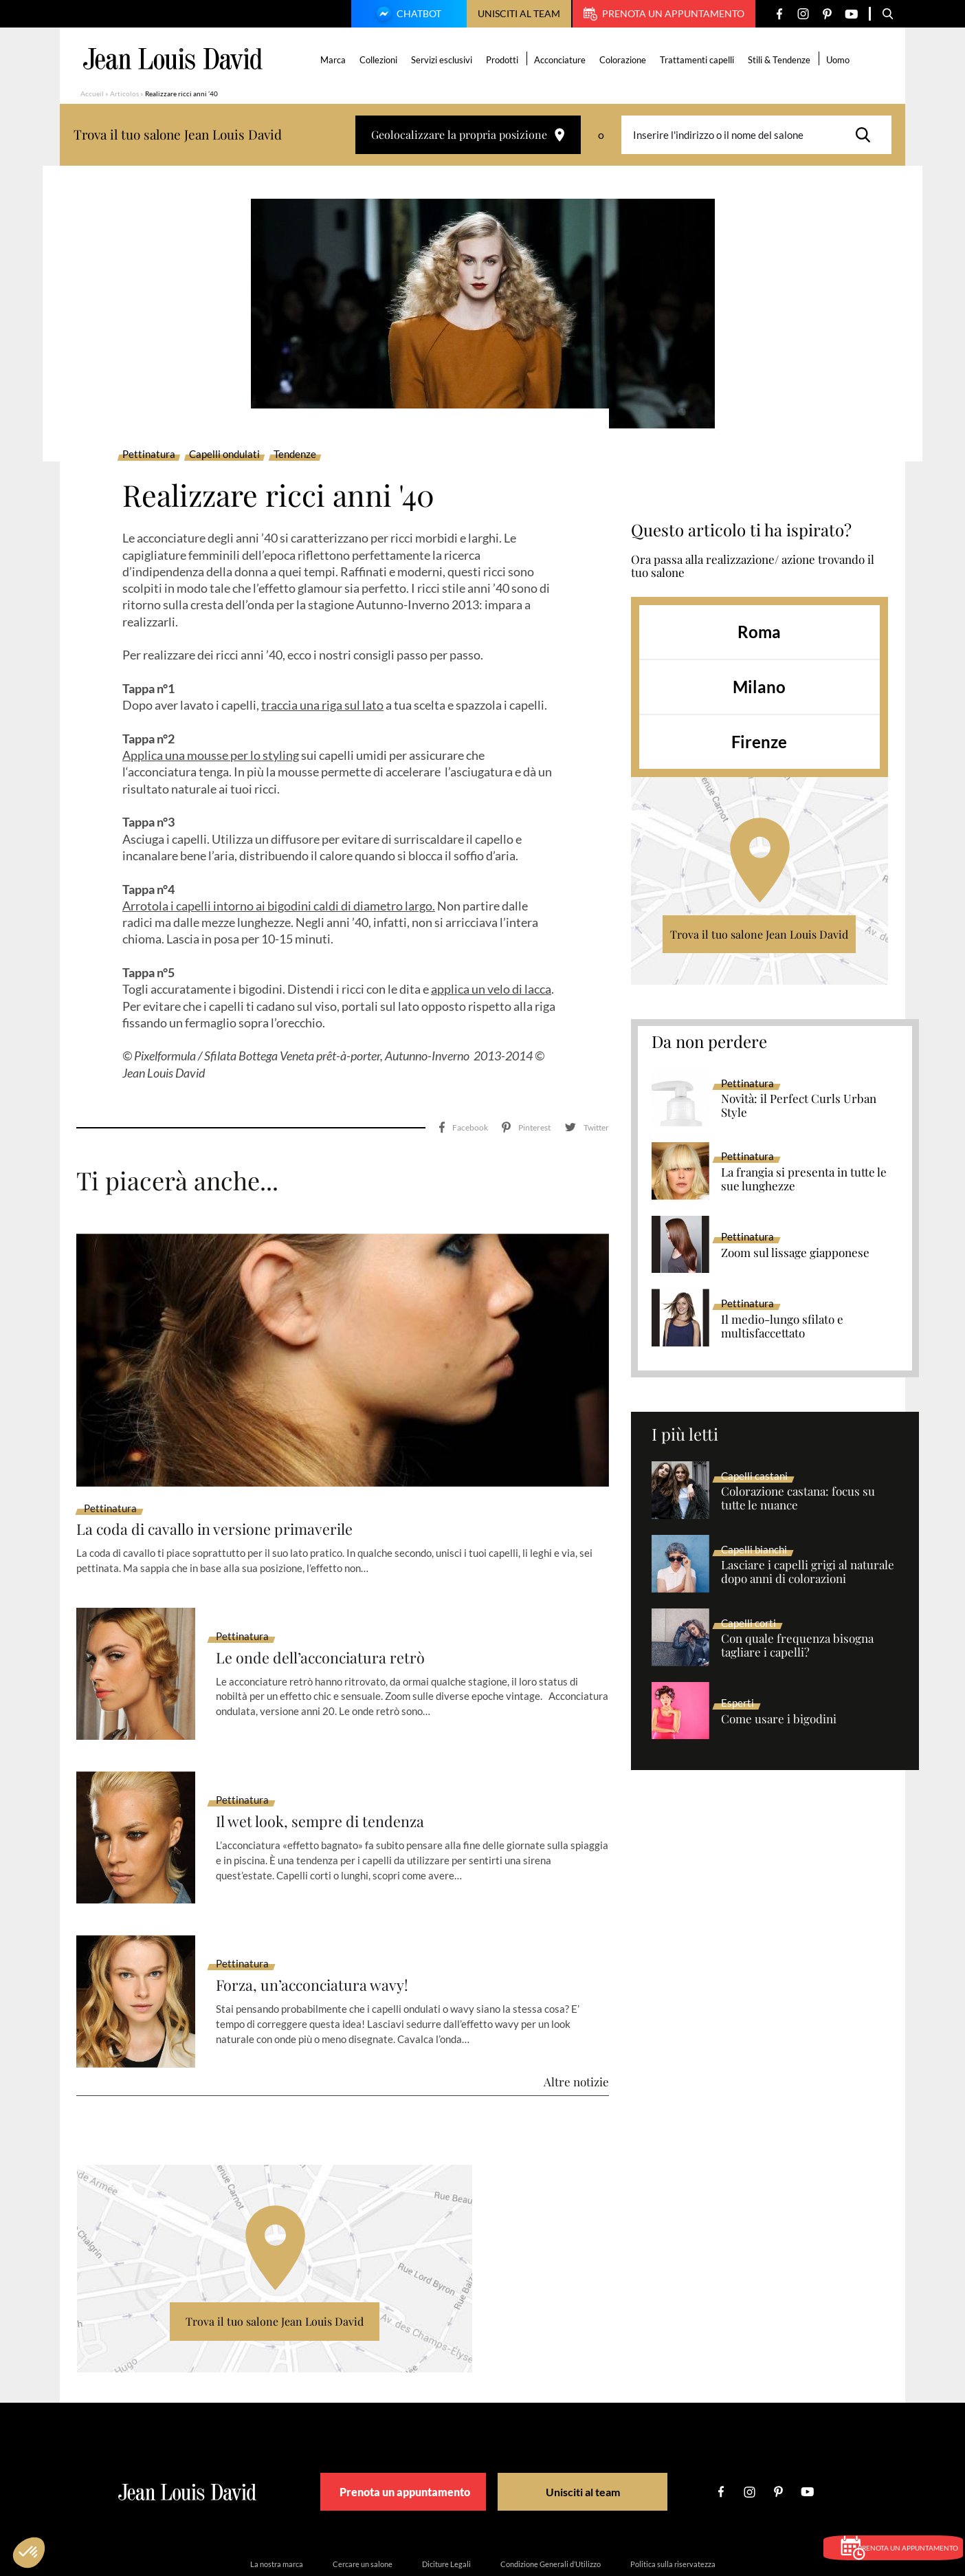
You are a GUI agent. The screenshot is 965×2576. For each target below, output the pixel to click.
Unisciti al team (519, 13)
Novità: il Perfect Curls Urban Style (798, 1106)
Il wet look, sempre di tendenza (330, 1761)
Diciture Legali (446, 2503)
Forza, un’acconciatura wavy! (322, 1924)
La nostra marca (276, 2503)
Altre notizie (576, 2020)
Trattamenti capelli (700, 59)
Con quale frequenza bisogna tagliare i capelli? (797, 1645)
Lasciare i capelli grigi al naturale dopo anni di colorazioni (807, 1572)
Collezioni (381, 59)
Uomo (840, 59)
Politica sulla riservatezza (673, 2503)
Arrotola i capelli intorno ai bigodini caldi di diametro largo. (278, 905)
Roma (759, 632)
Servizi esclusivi (444, 59)
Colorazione (625, 59)
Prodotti (505, 59)
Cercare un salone (362, 2503)
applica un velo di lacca (491, 988)
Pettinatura (148, 454)
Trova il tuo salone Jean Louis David (759, 934)
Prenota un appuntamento (664, 14)
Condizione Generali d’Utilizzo (550, 2503)
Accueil (92, 93)
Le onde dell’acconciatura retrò (332, 1597)
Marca (335, 59)
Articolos (124, 93)
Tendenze (295, 454)
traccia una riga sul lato (322, 704)
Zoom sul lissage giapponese (795, 1253)
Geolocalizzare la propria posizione (468, 134)
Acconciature (562, 59)
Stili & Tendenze (782, 59)
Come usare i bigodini (778, 1719)
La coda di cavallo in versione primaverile (230, 1468)
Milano (759, 687)
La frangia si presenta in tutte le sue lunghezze (804, 1179)
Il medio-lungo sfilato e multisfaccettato (782, 1326)
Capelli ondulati (224, 454)
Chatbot (407, 15)
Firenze (759, 742)
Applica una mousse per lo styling (210, 755)
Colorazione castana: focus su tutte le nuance (798, 1498)
